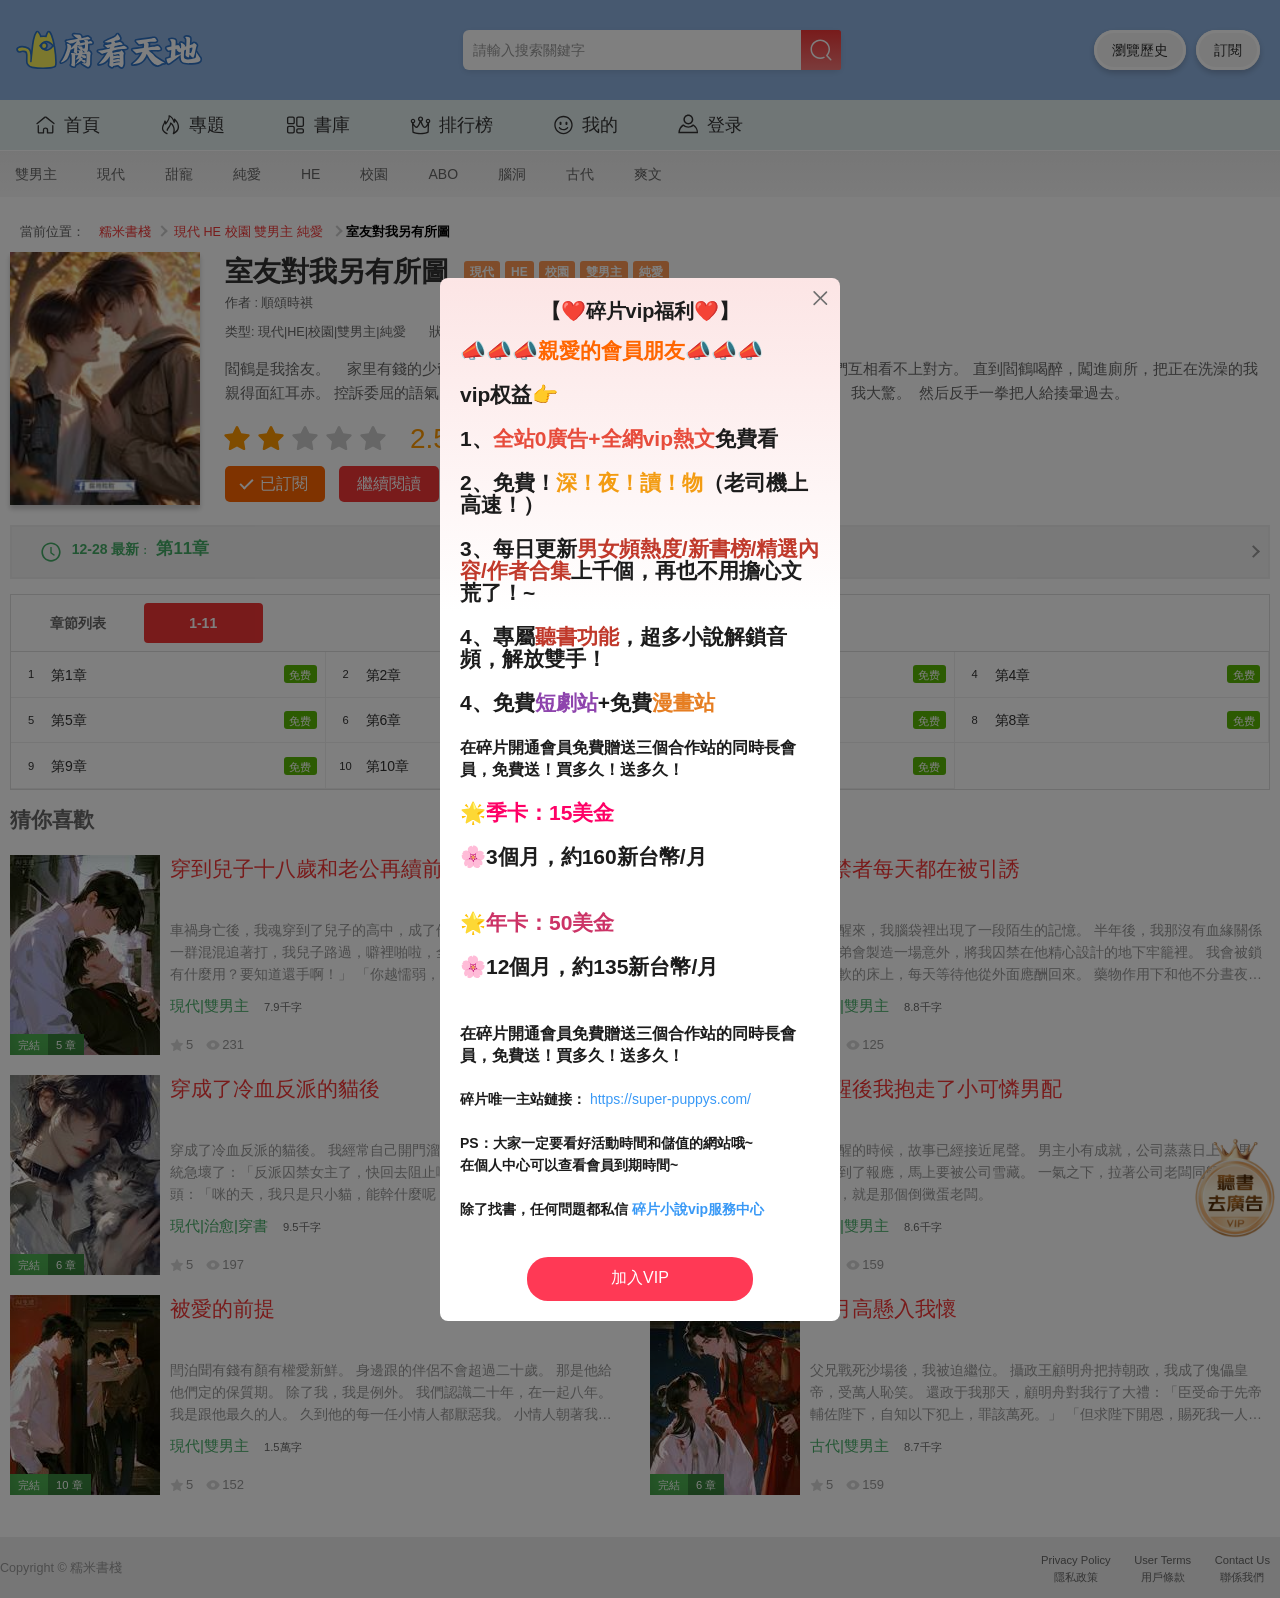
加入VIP (640, 1277)
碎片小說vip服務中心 (698, 1209)
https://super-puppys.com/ (670, 1099)
